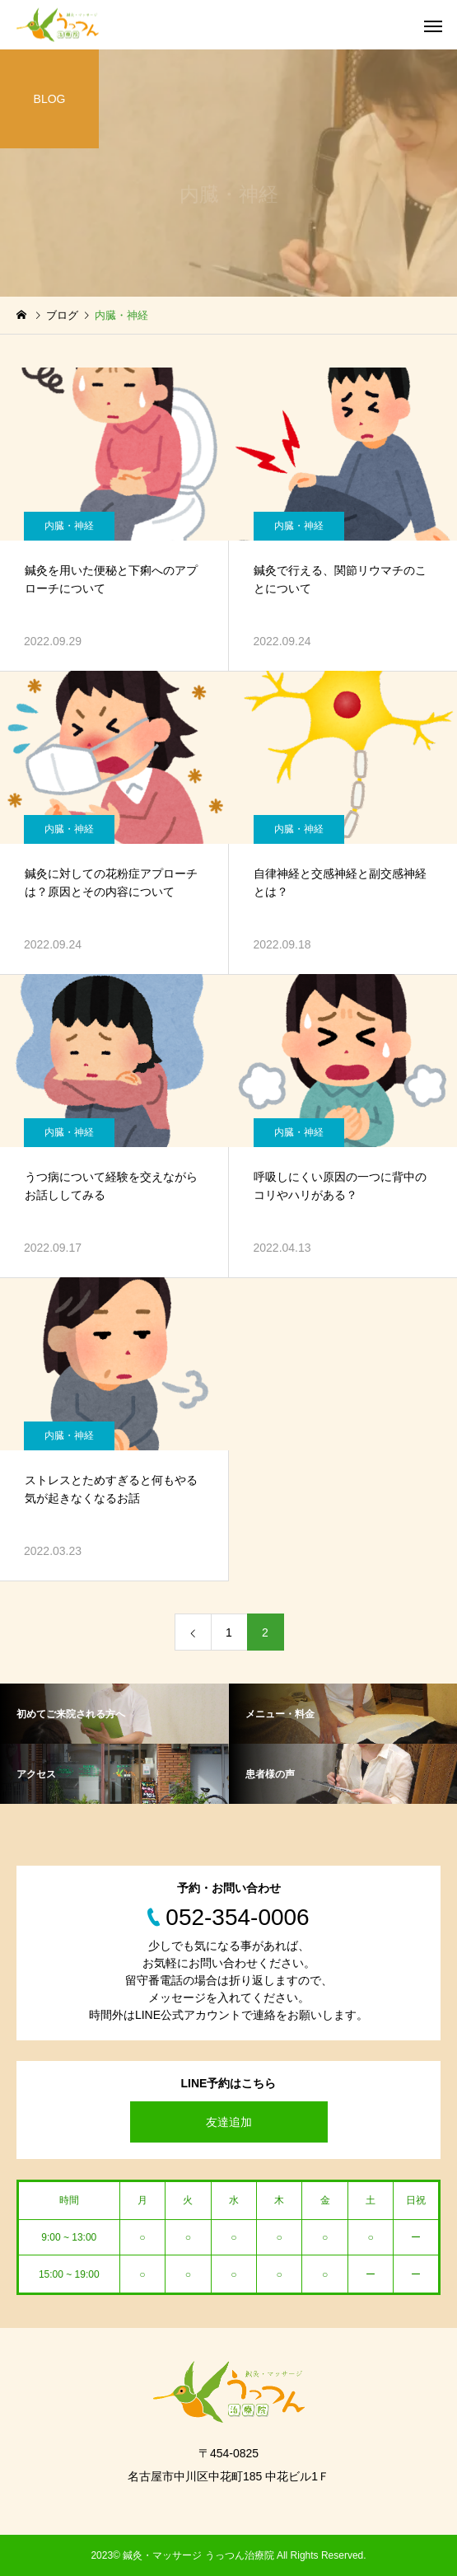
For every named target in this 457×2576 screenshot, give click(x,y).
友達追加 (229, 2122)
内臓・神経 (69, 526)
